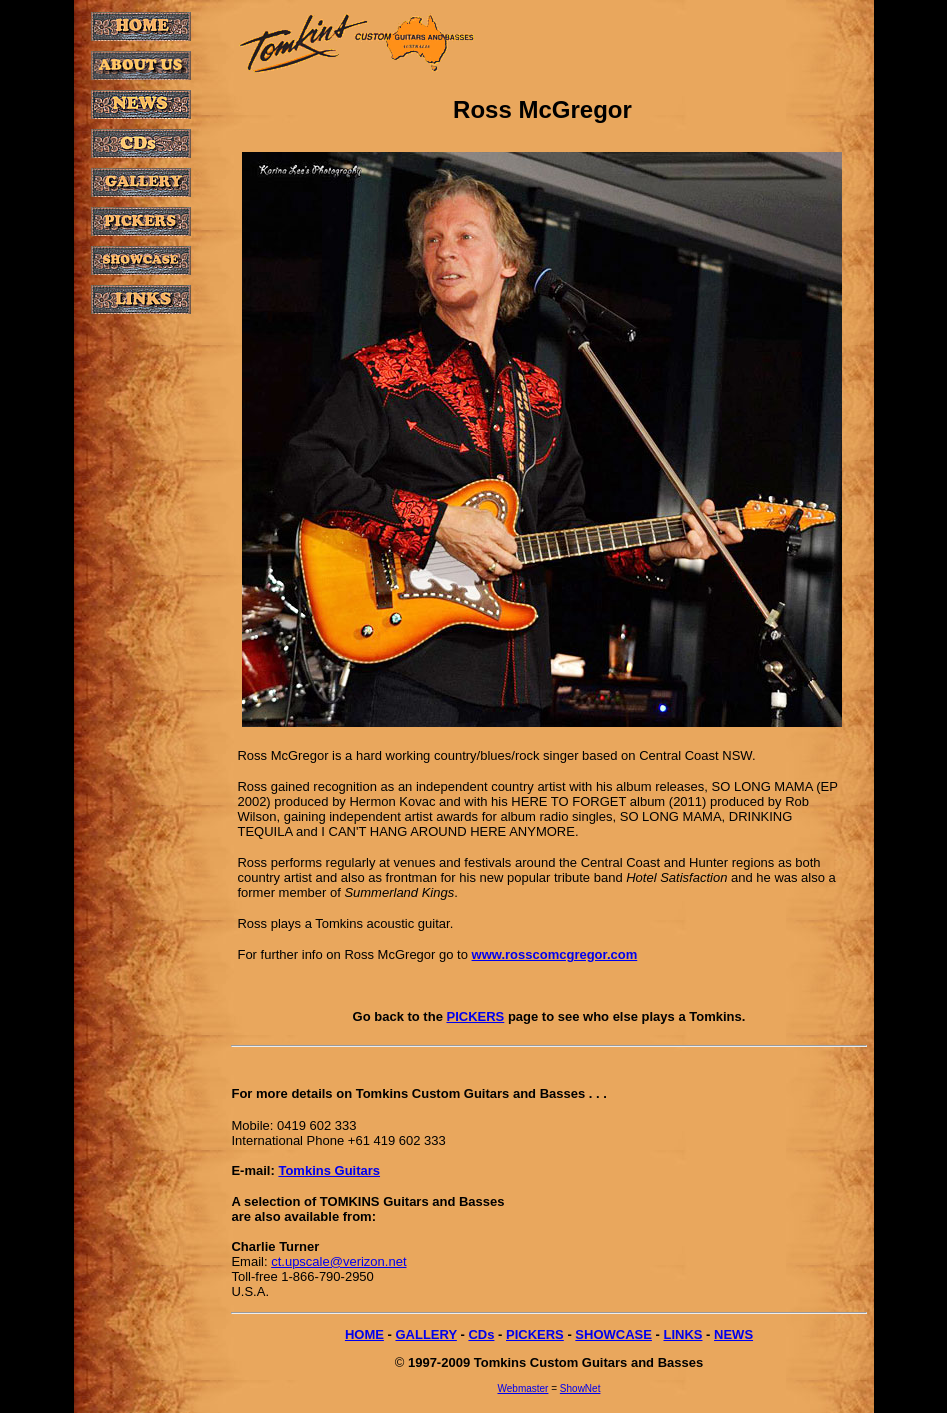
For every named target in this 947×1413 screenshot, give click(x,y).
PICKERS (475, 1016)
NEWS (733, 1334)
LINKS (682, 1334)
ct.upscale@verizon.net (338, 1261)
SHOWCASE (613, 1334)
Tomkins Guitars (329, 1170)
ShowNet (580, 1388)
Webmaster (523, 1388)
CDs (481, 1334)
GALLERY (425, 1334)
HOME (364, 1334)
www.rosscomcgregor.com (555, 954)
